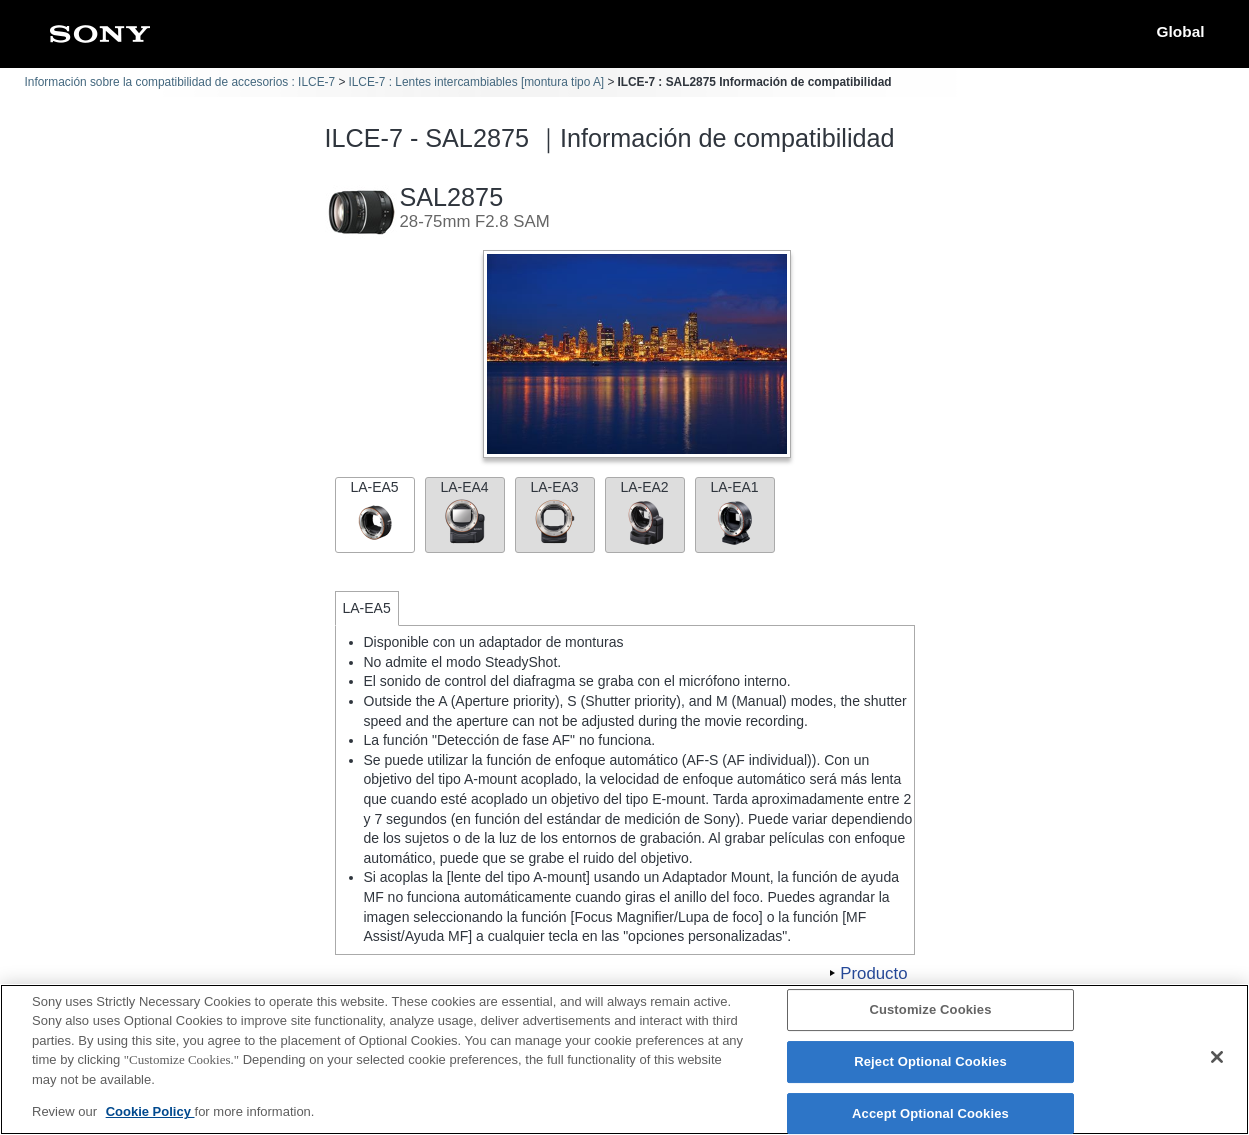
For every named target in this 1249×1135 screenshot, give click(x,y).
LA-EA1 (735, 512)
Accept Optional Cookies (930, 1113)
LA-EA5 (375, 512)
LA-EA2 (645, 512)
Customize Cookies (930, 1010)
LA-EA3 (555, 512)
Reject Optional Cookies (930, 1061)
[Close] (1217, 1057)
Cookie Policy (150, 1111)
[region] (624, 1059)
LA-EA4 (465, 512)
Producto (873, 973)
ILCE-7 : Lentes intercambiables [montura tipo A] (476, 82)
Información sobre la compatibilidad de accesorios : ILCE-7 (180, 82)
